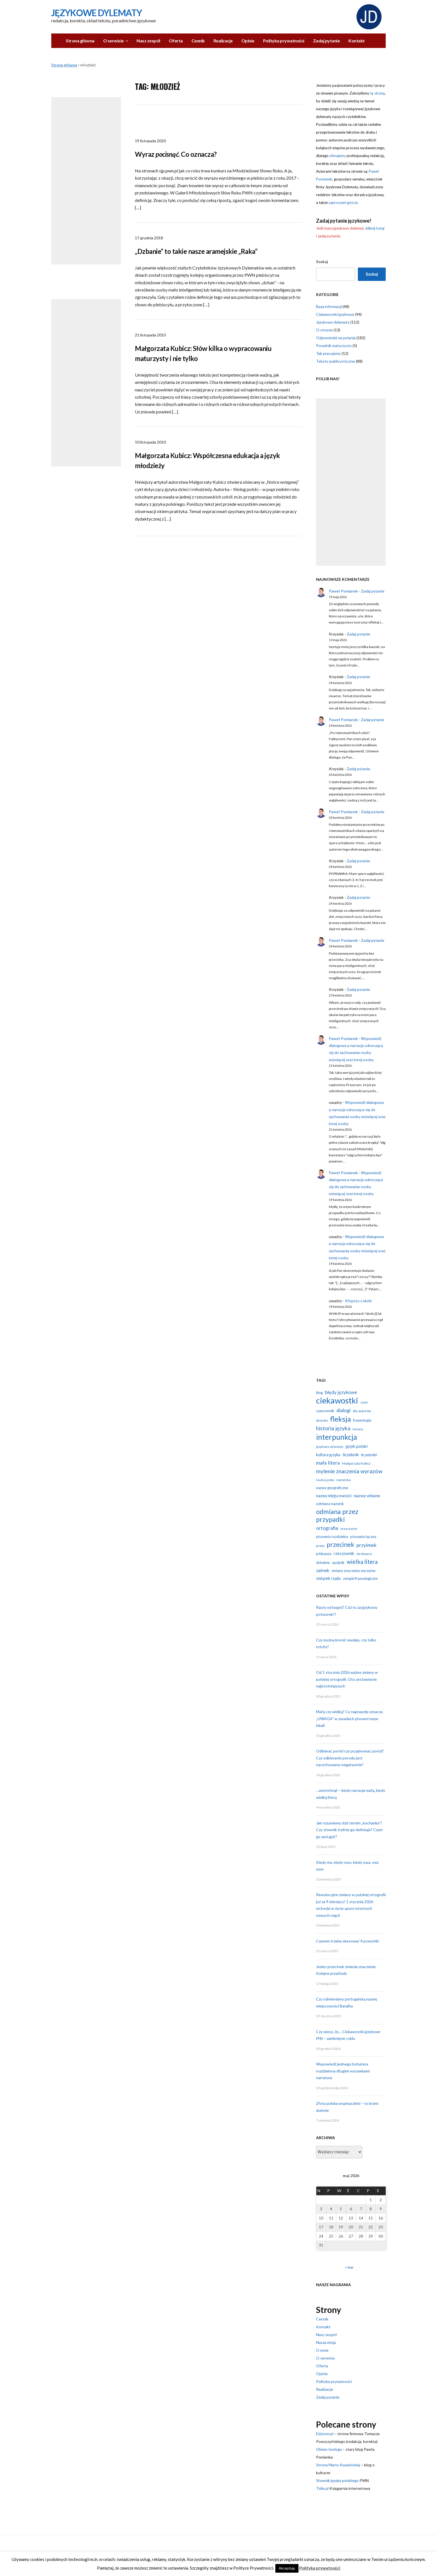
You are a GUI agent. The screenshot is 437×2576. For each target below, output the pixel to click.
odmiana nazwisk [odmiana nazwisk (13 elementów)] (330, 1503)
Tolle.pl (322, 2488)
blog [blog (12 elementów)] (319, 1392)
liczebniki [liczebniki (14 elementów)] (369, 1454)
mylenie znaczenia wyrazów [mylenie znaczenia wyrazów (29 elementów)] (349, 1471)
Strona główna (80, 40)
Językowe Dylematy (96, 12)
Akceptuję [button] (287, 2568)
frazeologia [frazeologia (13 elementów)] (362, 1420)
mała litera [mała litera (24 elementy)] (328, 1463)
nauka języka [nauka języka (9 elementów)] (325, 1480)
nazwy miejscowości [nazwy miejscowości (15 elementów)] (333, 1495)
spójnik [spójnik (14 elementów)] (338, 1562)
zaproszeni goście (343, 202)
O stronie (324, 330)
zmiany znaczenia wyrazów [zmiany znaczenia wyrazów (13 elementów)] (353, 1570)
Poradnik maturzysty (334, 345)
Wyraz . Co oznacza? (176, 154)
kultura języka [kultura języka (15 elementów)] (328, 1454)
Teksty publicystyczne (335, 361)
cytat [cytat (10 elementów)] (364, 1402)
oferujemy (337, 155)
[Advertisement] (86, 180)
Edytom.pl (324, 2433)
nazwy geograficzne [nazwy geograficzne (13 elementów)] (332, 1488)
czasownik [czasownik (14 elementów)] (325, 1410)
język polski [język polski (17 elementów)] (357, 1446)
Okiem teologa (329, 2449)
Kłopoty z (358, 1300)
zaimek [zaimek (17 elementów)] (322, 1570)
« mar (349, 2267)
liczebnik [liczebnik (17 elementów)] (351, 1454)
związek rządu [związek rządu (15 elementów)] (328, 1578)
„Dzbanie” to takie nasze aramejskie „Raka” (196, 251)
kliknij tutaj (375, 228)
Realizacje (223, 40)
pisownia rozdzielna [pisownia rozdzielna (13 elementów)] (332, 1536)
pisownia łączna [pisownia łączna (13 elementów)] (363, 1536)
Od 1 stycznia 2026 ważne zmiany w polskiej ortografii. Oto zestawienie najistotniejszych (347, 1679)
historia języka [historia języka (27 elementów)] (333, 1428)
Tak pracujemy (328, 353)
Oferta (176, 40)
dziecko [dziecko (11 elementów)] (322, 1420)
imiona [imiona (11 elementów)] (358, 1429)
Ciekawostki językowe (335, 314)
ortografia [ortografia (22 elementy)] (327, 1528)
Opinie (247, 40)
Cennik (198, 40)
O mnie (322, 2350)
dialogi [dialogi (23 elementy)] (343, 1410)
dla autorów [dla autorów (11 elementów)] (362, 1411)
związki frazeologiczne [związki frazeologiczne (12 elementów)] (360, 1578)
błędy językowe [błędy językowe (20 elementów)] (341, 1392)
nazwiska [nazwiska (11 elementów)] (343, 1480)
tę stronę (377, 93)
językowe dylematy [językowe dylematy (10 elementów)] (329, 1446)
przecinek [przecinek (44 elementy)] (340, 1544)
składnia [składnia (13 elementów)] (323, 1562)
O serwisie (113, 40)
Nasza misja (326, 2342)
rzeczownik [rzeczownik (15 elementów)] (344, 1553)
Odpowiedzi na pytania (336, 337)
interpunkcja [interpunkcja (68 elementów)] (336, 1437)
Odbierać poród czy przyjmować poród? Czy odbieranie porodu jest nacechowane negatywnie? (350, 1758)
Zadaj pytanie (326, 40)
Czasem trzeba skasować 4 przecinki (347, 1941)
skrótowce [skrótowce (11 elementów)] (364, 1554)
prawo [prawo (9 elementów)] (320, 1545)
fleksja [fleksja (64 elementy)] (340, 1419)
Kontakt (356, 40)
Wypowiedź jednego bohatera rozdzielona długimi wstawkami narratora (343, 2071)
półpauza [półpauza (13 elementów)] (323, 1553)
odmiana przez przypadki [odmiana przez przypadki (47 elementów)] (337, 1515)
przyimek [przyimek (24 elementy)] (366, 1545)
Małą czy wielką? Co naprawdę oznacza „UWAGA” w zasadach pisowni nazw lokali (349, 1718)
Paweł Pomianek (343, 591)
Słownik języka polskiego (337, 2480)
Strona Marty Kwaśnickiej (338, 2464)
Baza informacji (329, 306)
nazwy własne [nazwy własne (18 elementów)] (367, 1495)
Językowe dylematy (332, 322)
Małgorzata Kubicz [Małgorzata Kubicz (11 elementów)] (356, 1463)
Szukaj (322, 261)
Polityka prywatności (283, 40)
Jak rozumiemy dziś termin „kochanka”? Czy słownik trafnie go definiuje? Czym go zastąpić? (349, 1830)
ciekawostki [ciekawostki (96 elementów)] (337, 1400)
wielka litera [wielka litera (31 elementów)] (362, 1561)
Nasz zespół (148, 40)
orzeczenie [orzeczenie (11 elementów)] (348, 1529)
